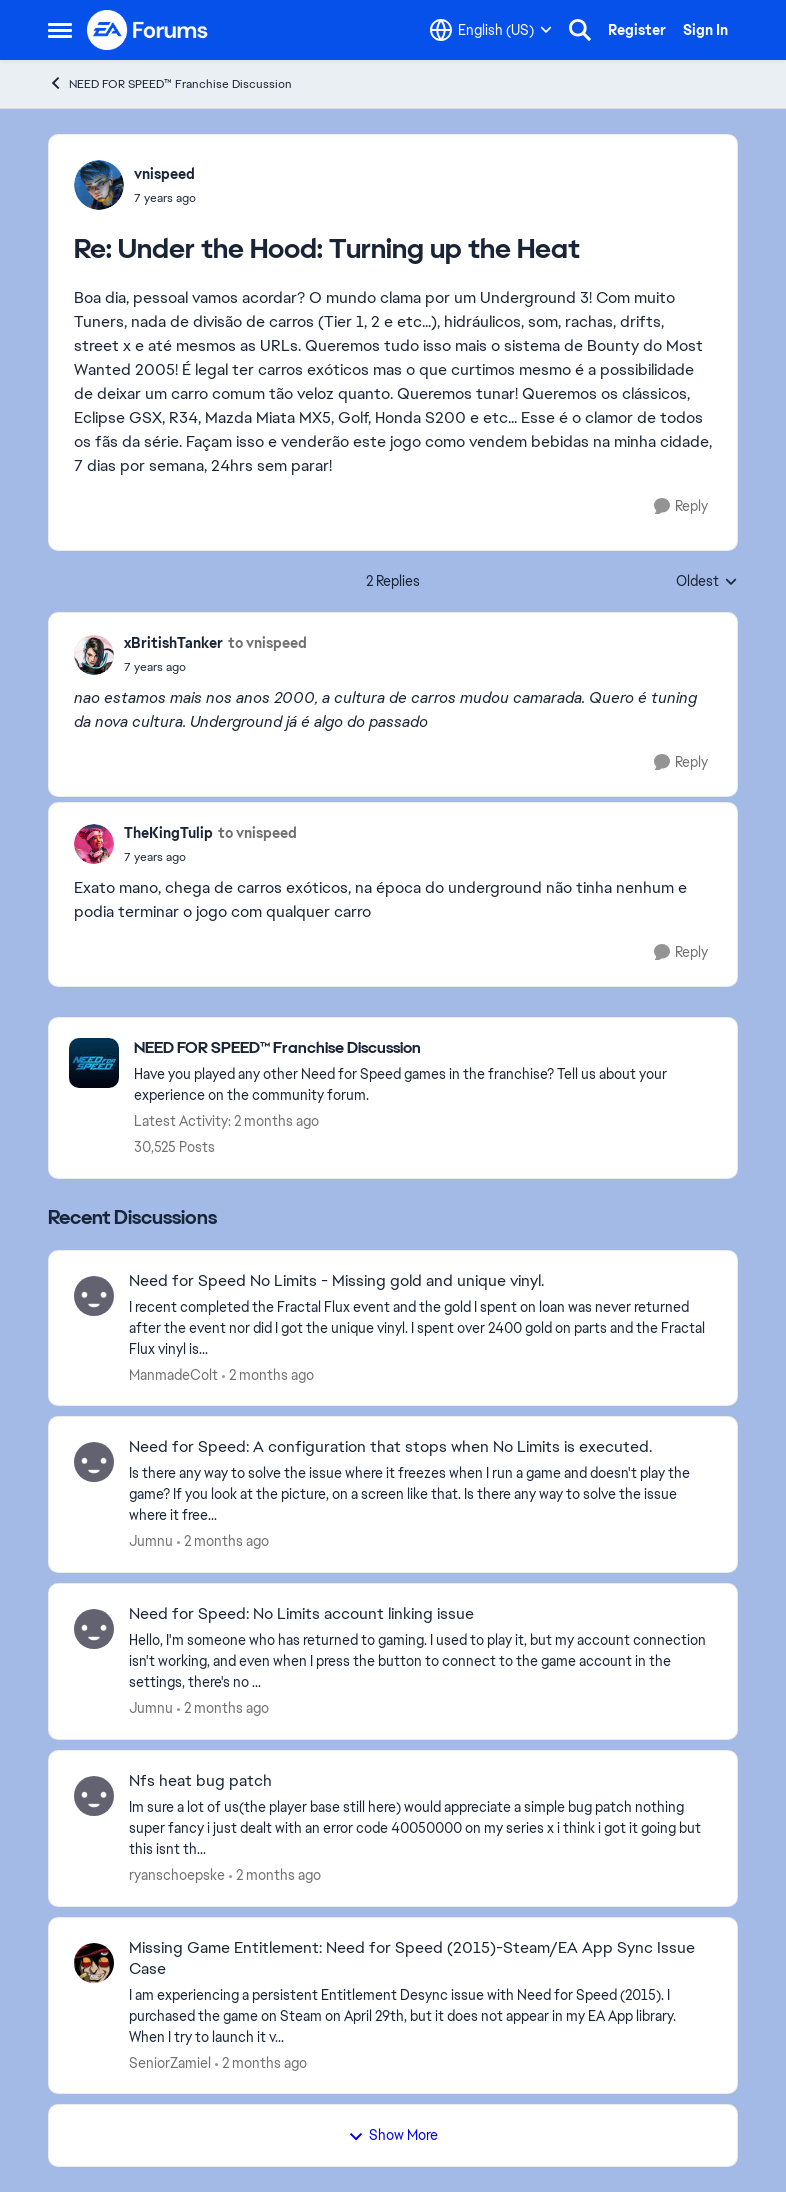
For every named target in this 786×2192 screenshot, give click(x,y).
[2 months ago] (268, 1374)
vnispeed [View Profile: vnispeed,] (164, 174)
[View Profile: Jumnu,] (94, 1462)
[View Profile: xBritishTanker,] (94, 655)
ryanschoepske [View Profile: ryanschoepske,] (177, 1875)
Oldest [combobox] (707, 582)
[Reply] (681, 506)
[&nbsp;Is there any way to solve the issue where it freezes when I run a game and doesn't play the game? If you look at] (420, 1494)
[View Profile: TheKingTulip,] (94, 844)
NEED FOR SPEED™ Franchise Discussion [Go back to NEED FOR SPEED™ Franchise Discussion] (170, 83)
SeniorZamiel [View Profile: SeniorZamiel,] (170, 2062)
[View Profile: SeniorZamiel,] (94, 1963)
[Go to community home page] (148, 30)
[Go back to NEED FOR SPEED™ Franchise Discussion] (425, 1048)
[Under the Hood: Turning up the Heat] (165, 198)
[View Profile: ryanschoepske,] (94, 1796)
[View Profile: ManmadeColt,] (94, 1296)
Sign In (705, 30)
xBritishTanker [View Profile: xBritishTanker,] (173, 643)
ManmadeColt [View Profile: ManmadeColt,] (173, 1374)
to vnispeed (267, 643)
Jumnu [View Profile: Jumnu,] (151, 1541)
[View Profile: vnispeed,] (99, 185)
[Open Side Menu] (60, 30)
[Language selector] (491, 30)
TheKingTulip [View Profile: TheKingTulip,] (168, 833)
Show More (393, 2135)
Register (637, 30)
